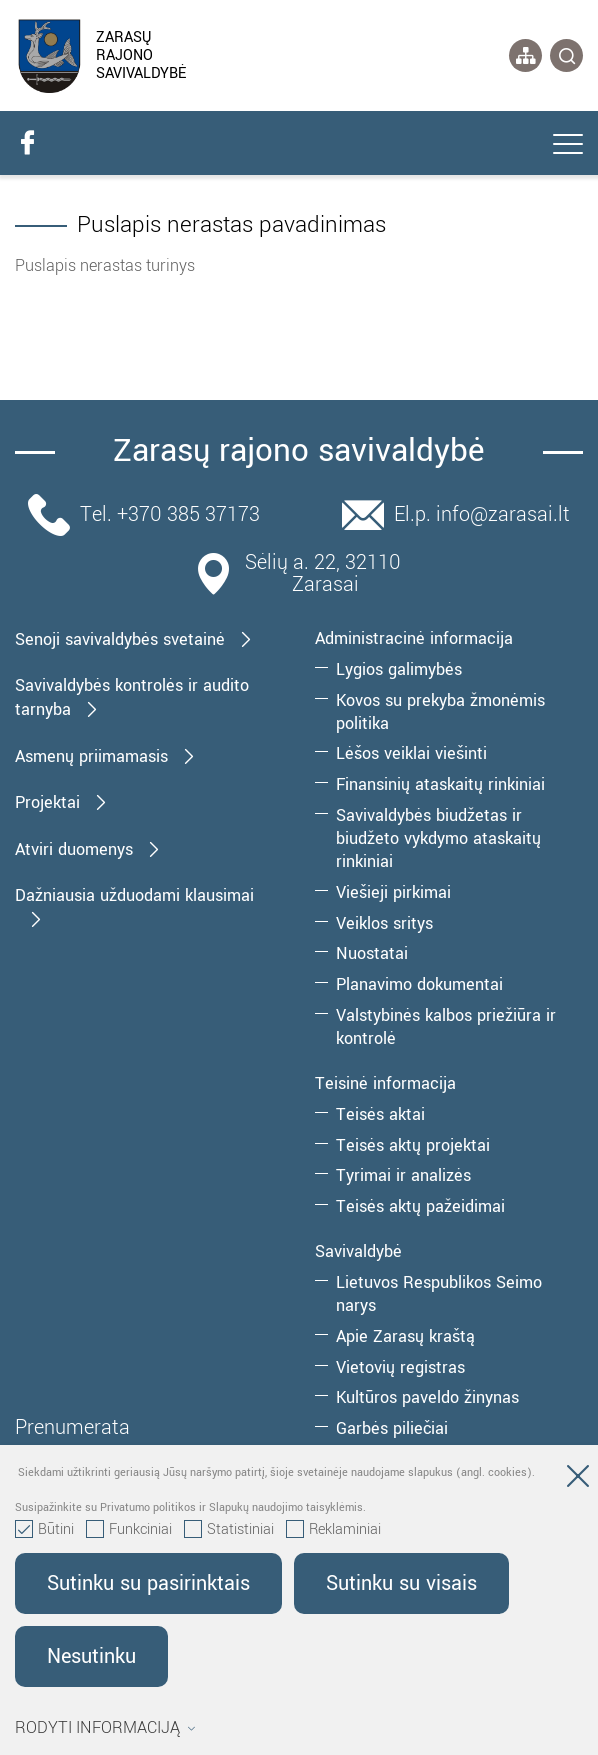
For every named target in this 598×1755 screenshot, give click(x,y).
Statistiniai (229, 1530)
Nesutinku (91, 1656)
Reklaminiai (333, 1530)
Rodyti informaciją (105, 1728)
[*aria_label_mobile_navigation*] (568, 146)
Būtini (44, 1530)
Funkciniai (129, 1530)
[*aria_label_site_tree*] (525, 55)
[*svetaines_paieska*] (566, 55)
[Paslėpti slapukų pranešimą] (578, 1480)
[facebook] (27, 143)
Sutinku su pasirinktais (148, 1583)
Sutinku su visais (401, 1583)
